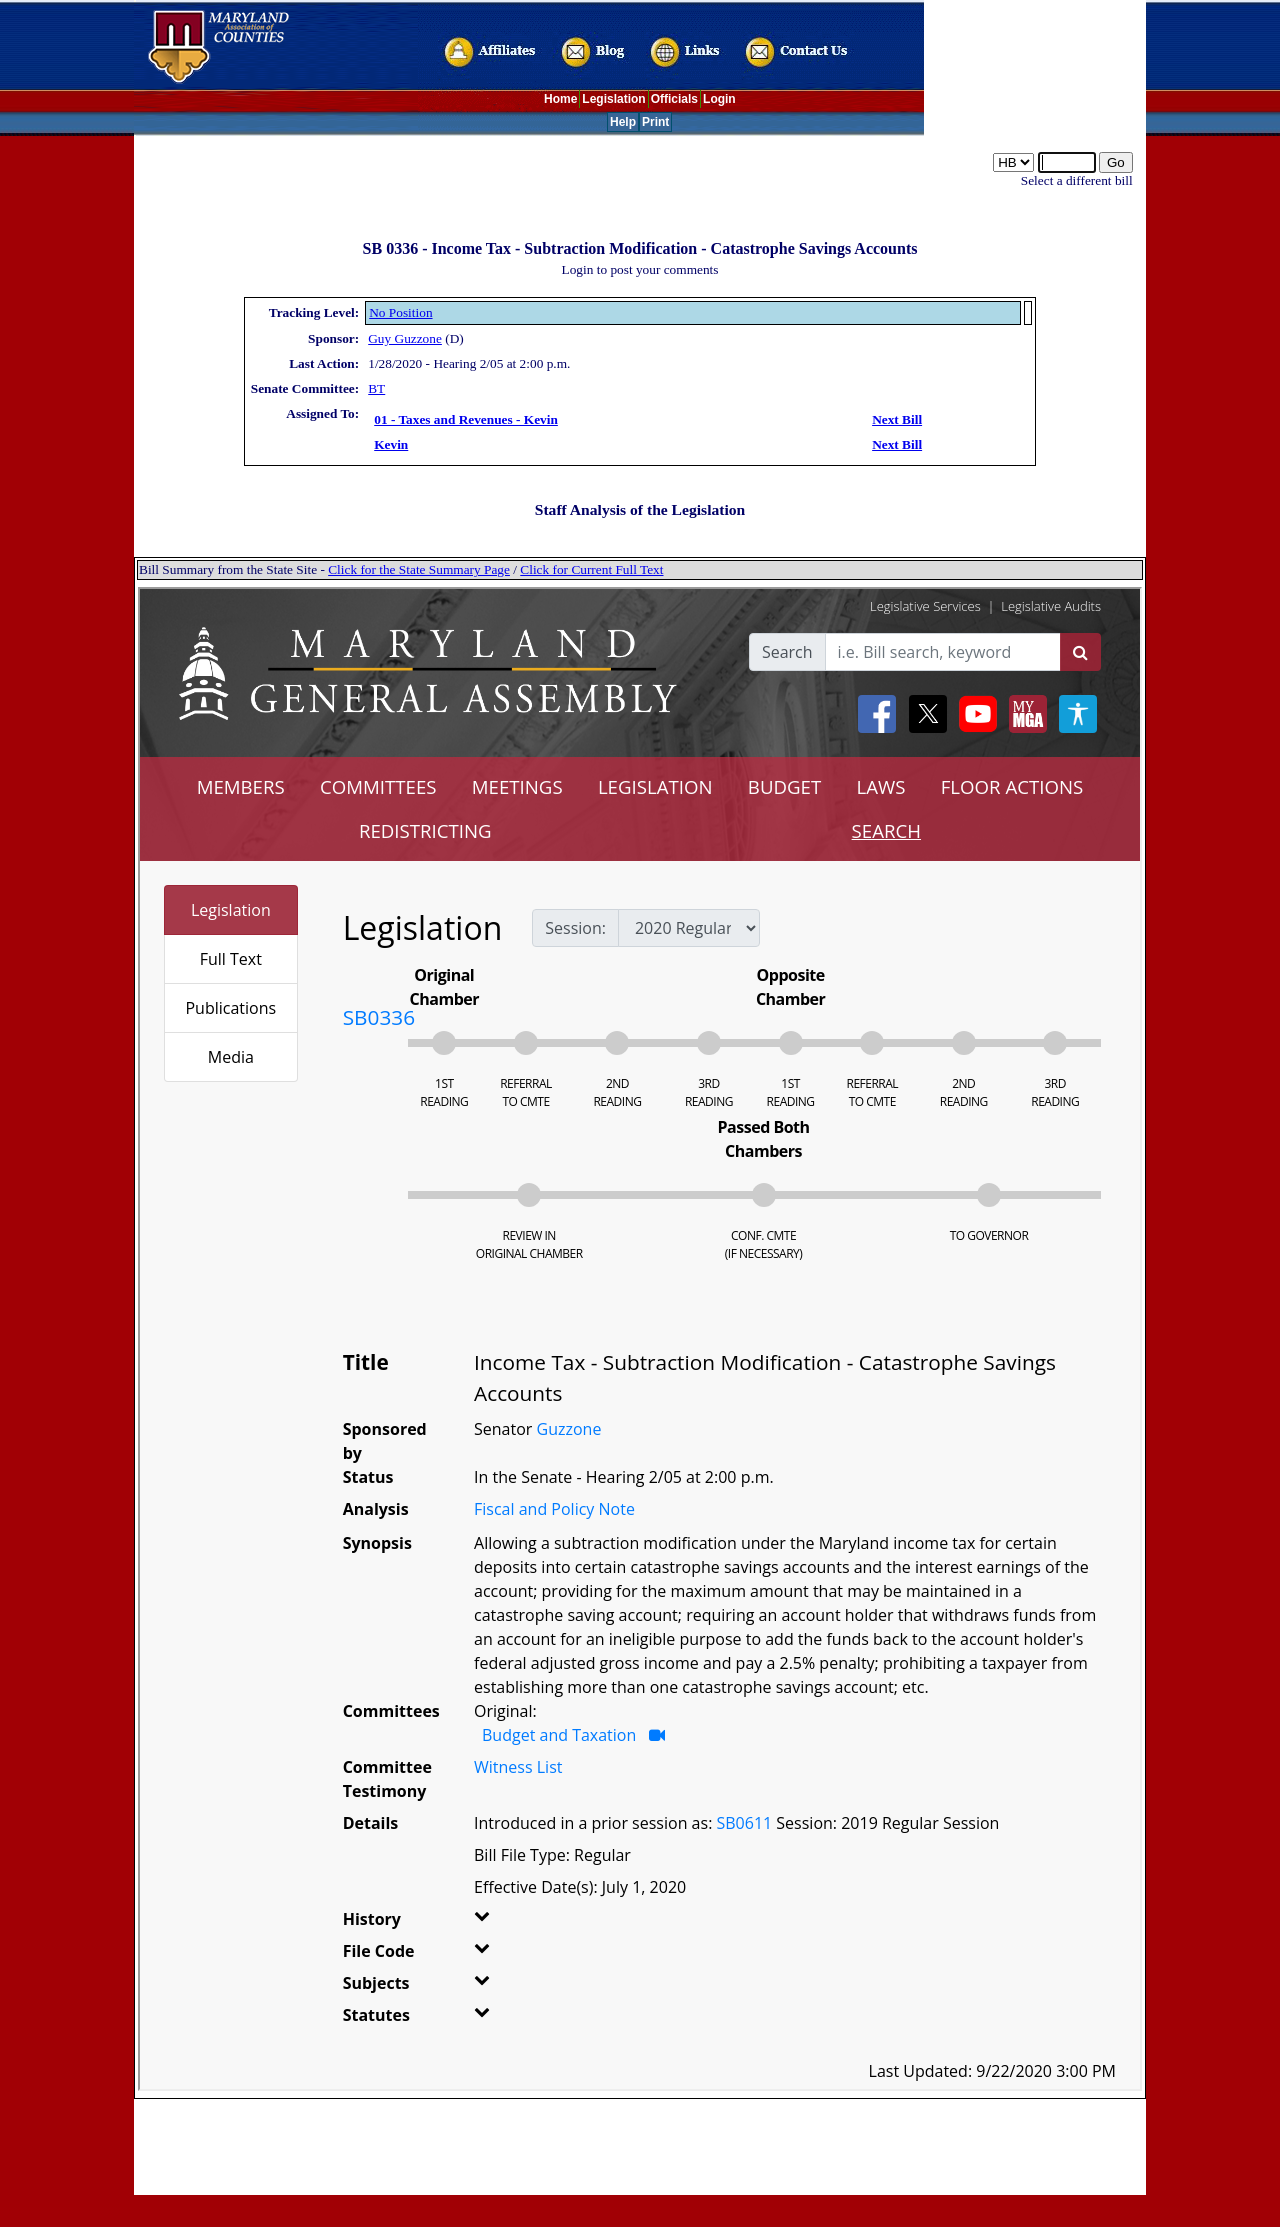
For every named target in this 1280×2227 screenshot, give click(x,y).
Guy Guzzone (405, 338)
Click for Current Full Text (591, 569)
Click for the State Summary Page (419, 569)
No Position (400, 312)
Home (560, 99)
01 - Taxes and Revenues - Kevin (466, 419)
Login (719, 99)
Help (623, 122)
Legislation (613, 99)
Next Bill (897, 419)
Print (655, 122)
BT (376, 388)
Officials (674, 99)
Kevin (391, 444)
